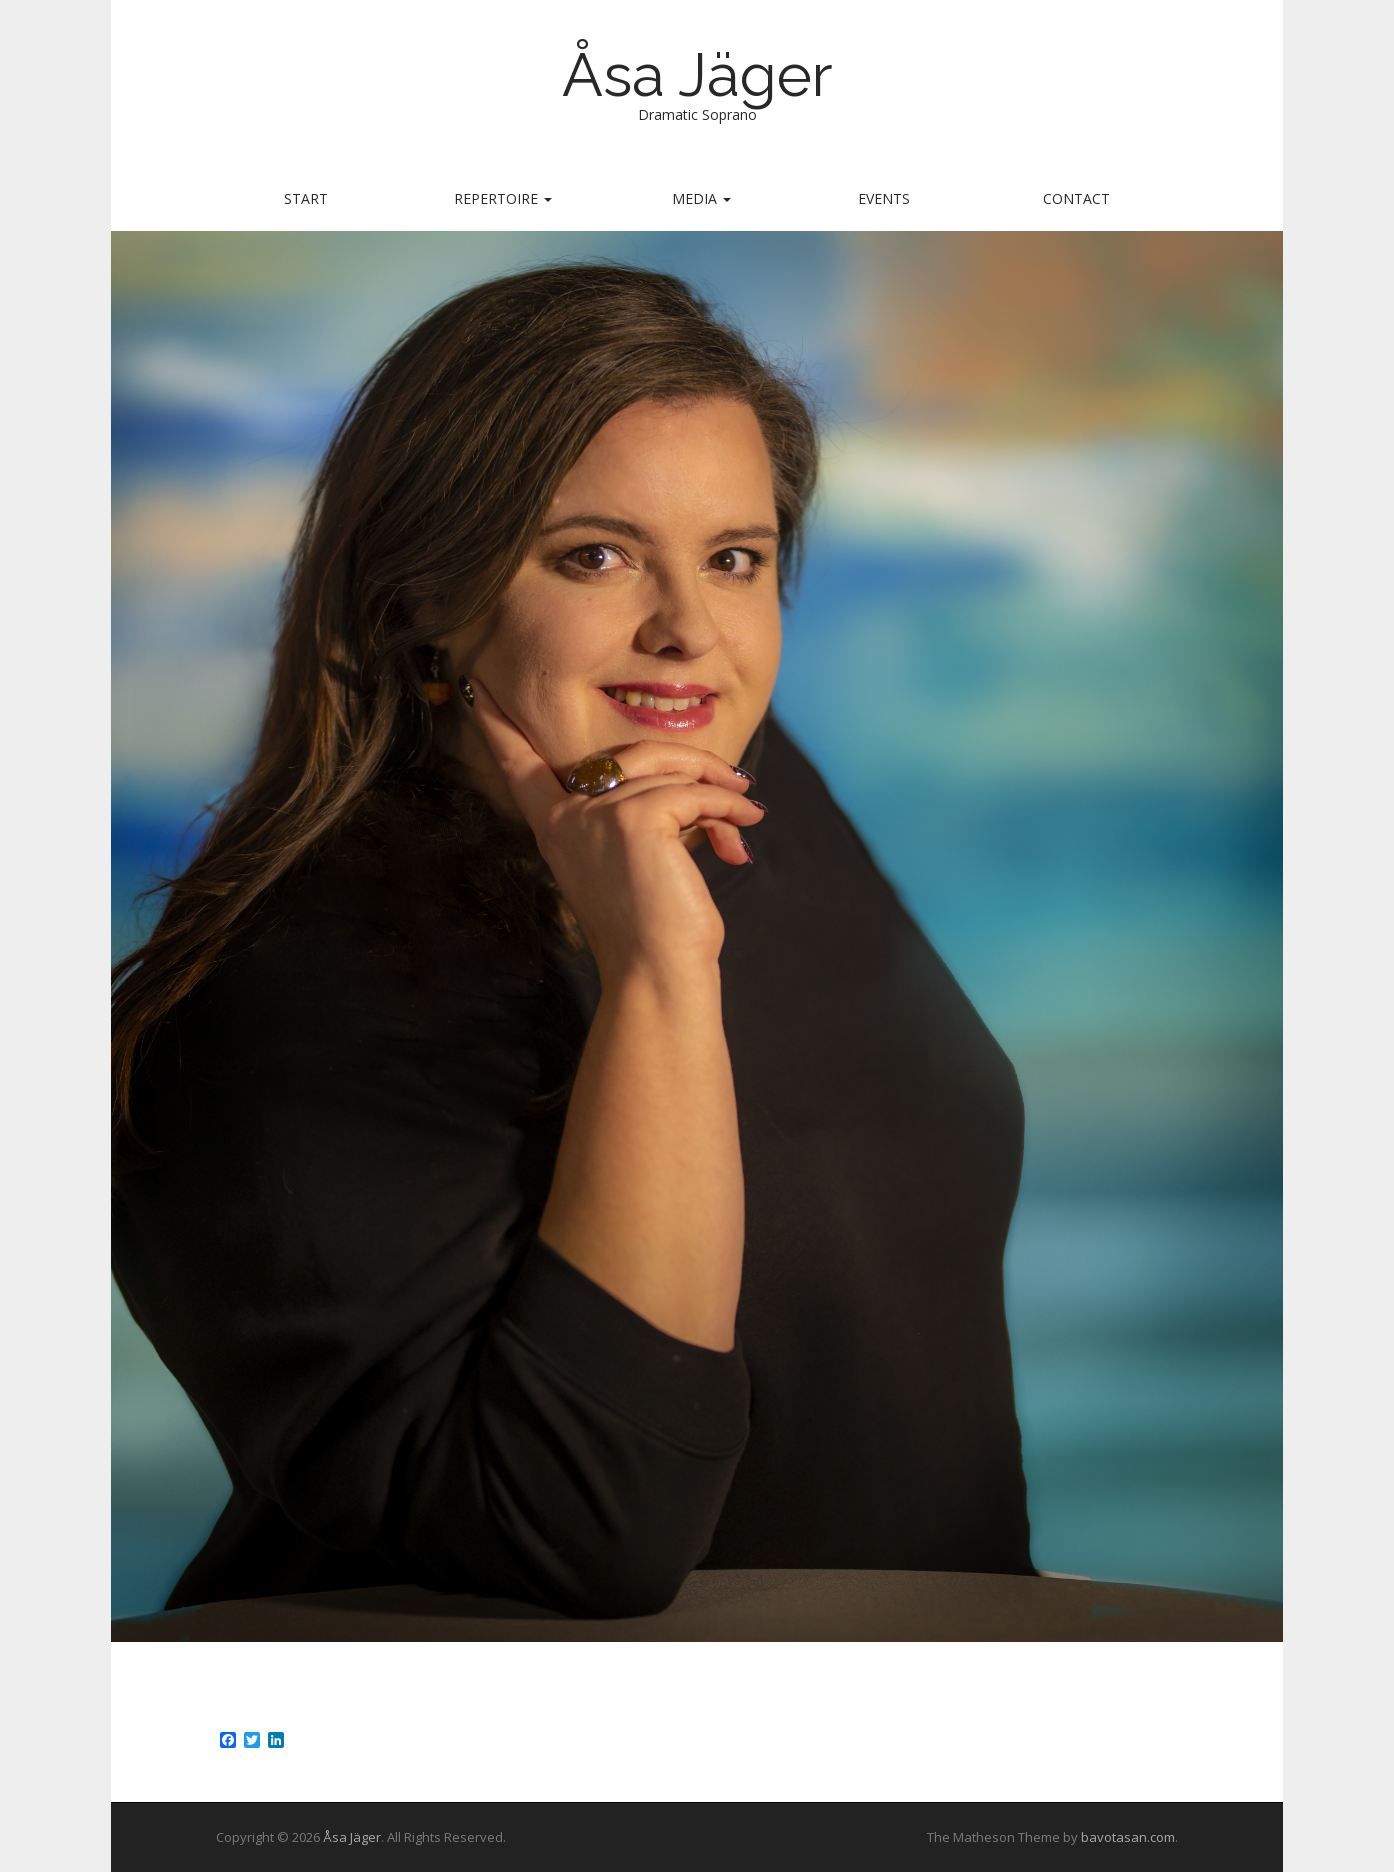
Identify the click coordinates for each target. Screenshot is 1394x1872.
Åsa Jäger (697, 75)
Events (884, 198)
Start (306, 198)
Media (701, 198)
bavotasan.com (1128, 1837)
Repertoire (503, 198)
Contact (1076, 198)
